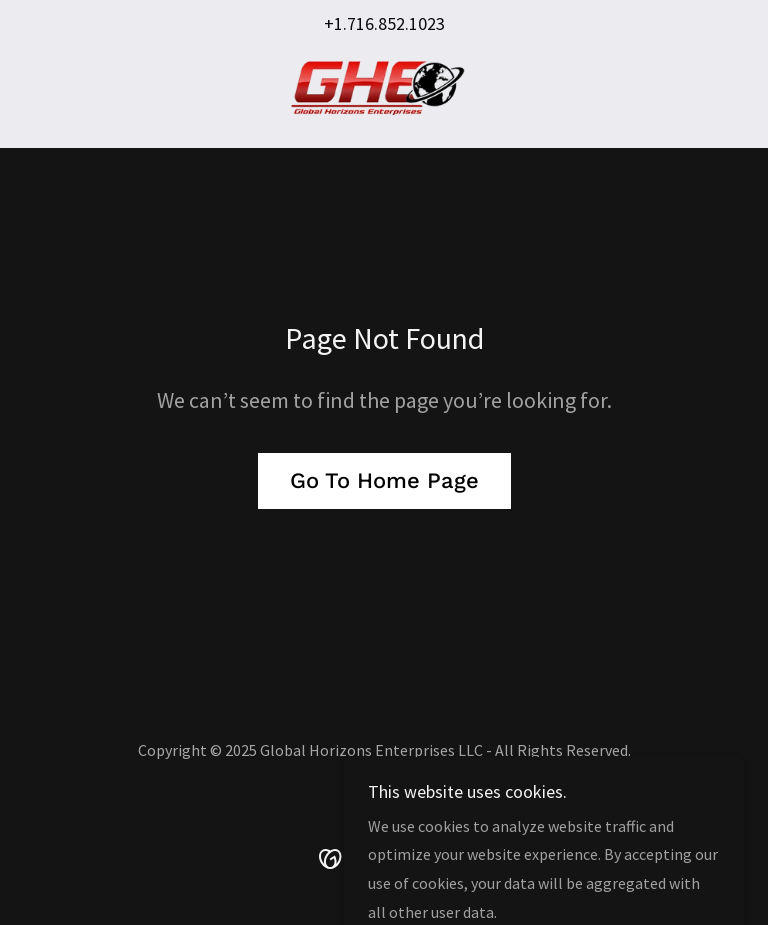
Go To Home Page (384, 480)
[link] (384, 88)
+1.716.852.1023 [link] (384, 23)
